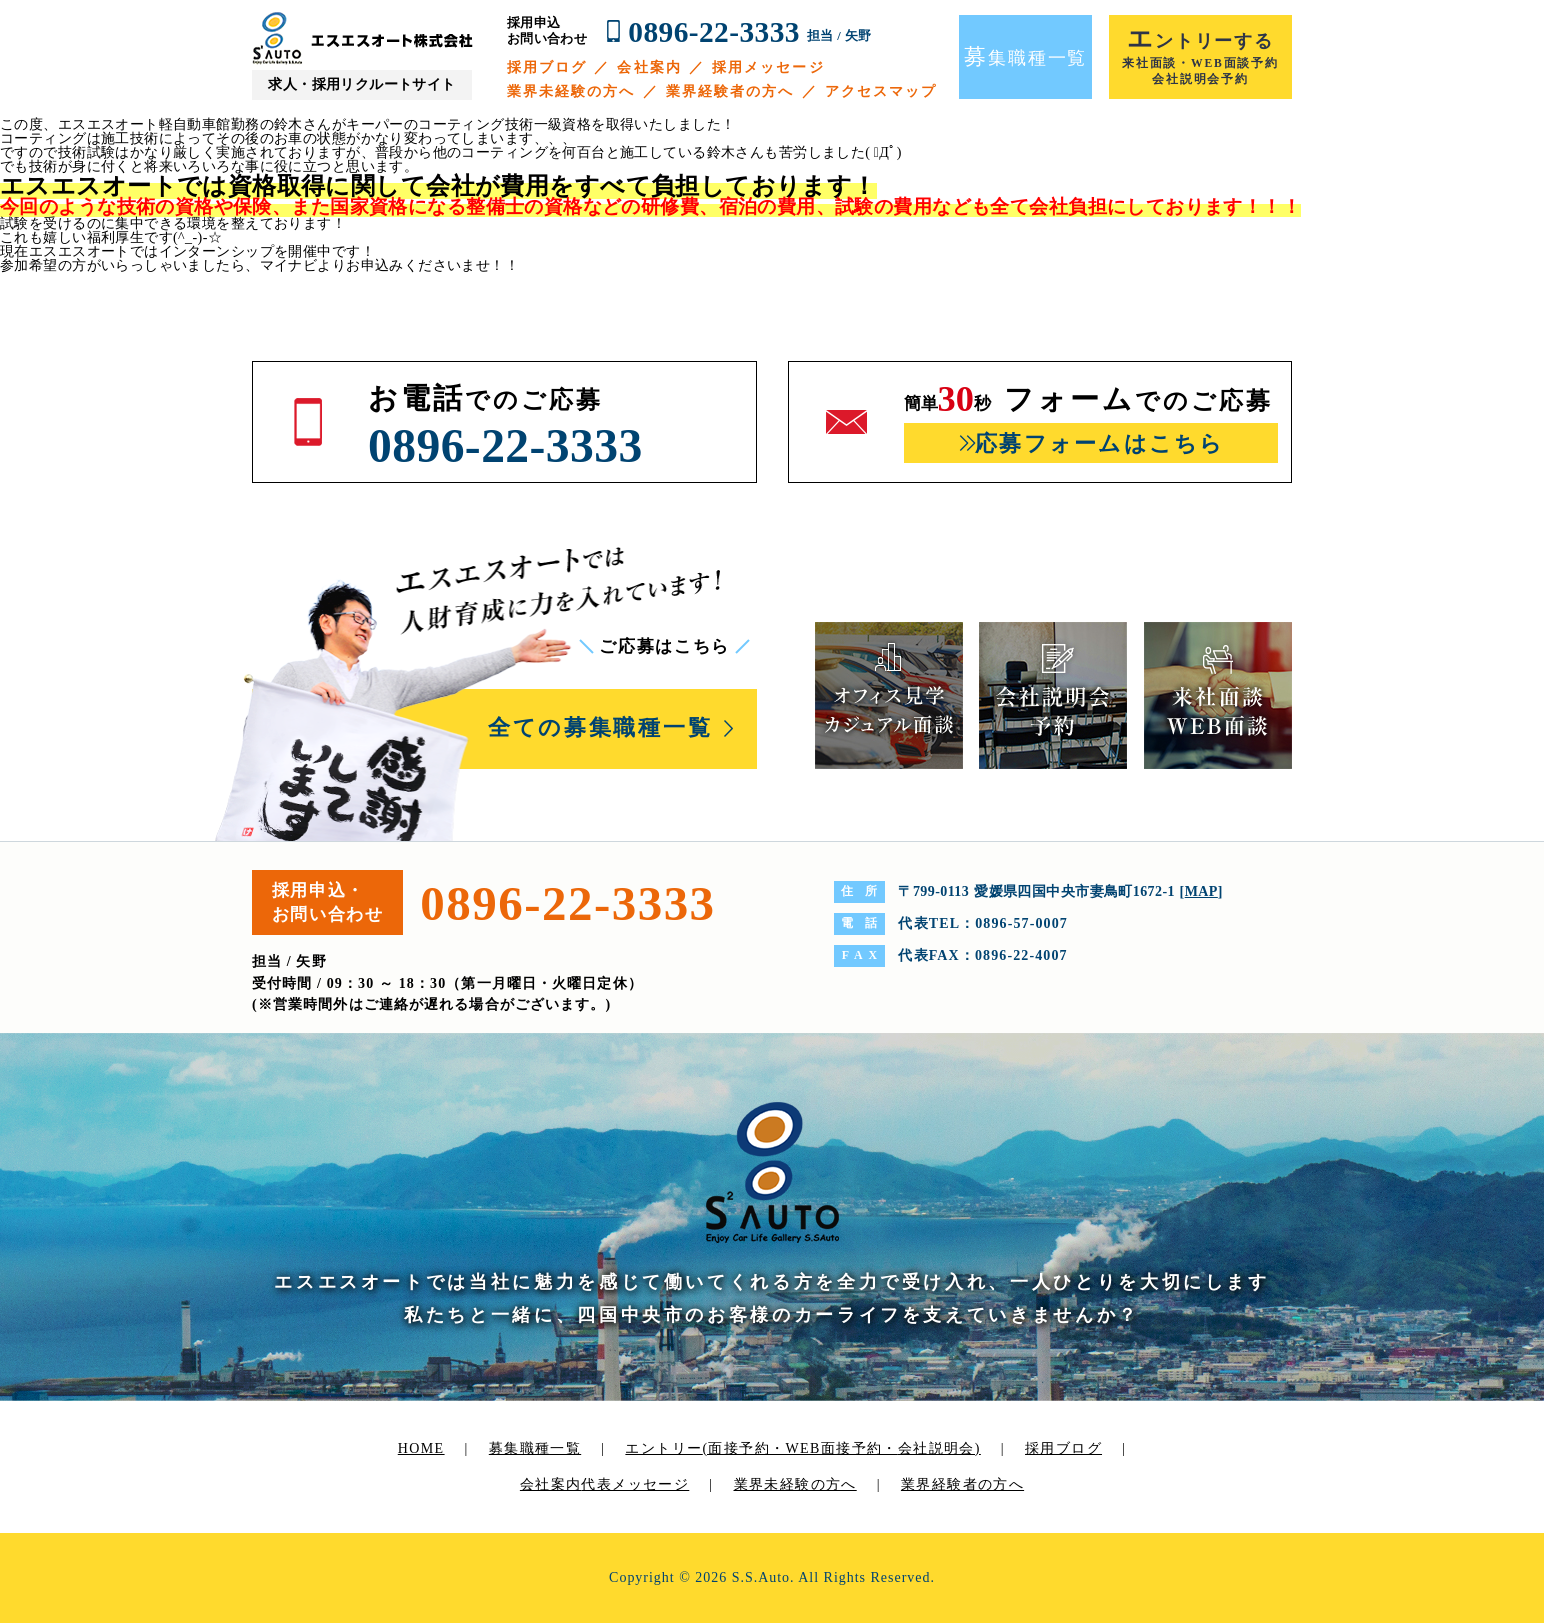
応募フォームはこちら (1099, 443)
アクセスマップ (881, 91)
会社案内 (649, 67)
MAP (1201, 891)
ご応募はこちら (664, 646)
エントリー (802, 1448)
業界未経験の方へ (571, 91)
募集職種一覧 (535, 1448)
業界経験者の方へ (730, 91)
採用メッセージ (768, 67)
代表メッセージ (635, 1484)
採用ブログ (547, 67)
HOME (421, 1448)
